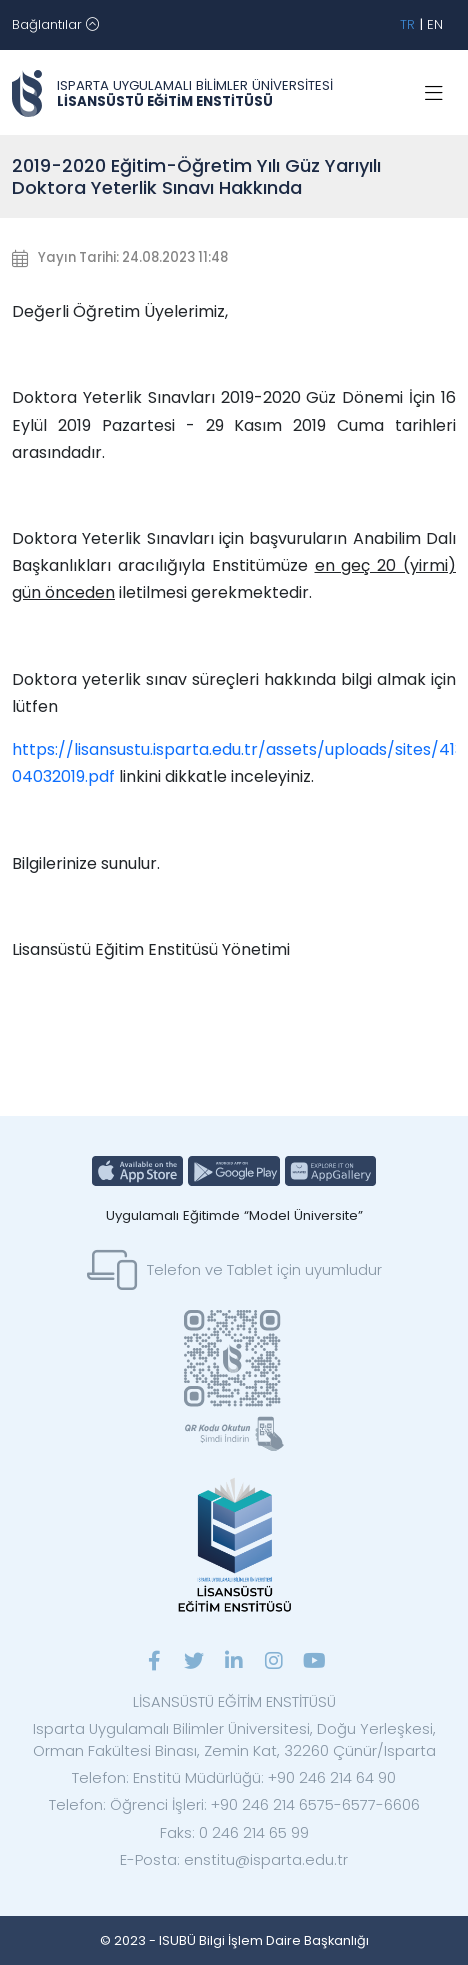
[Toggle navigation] (55, 25)
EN (435, 24)
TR (407, 24)
